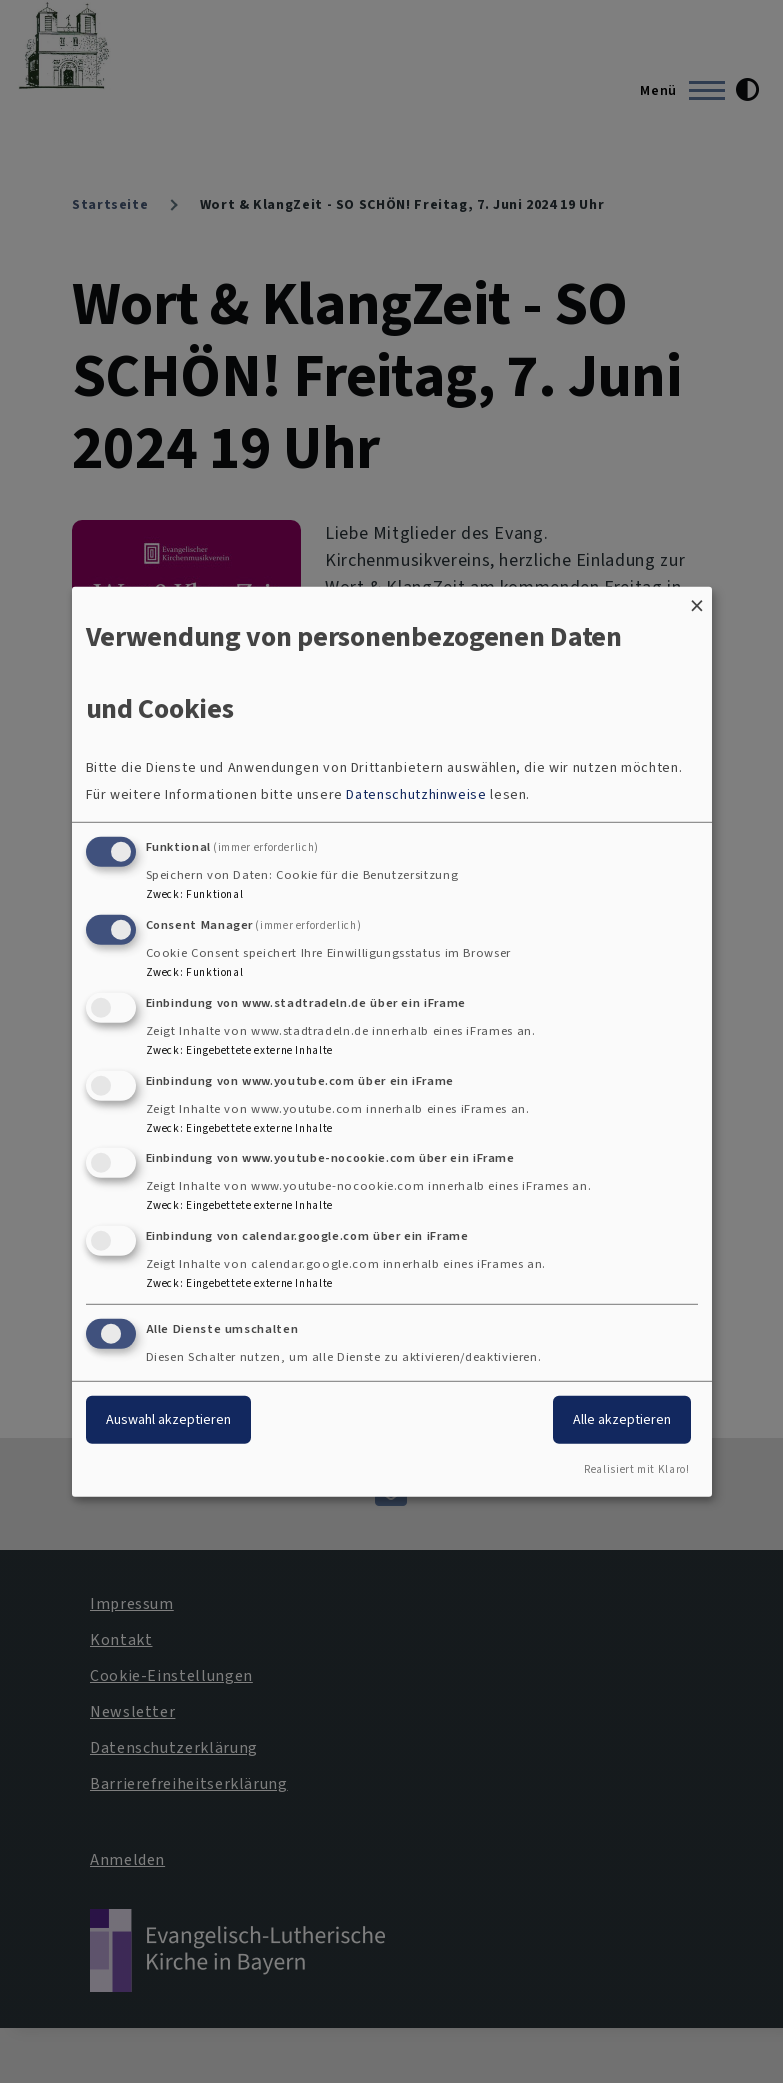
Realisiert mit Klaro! (636, 1469)
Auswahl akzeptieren (168, 1419)
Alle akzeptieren (622, 1419)
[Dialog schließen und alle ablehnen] (697, 598)
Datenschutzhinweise (416, 794)
